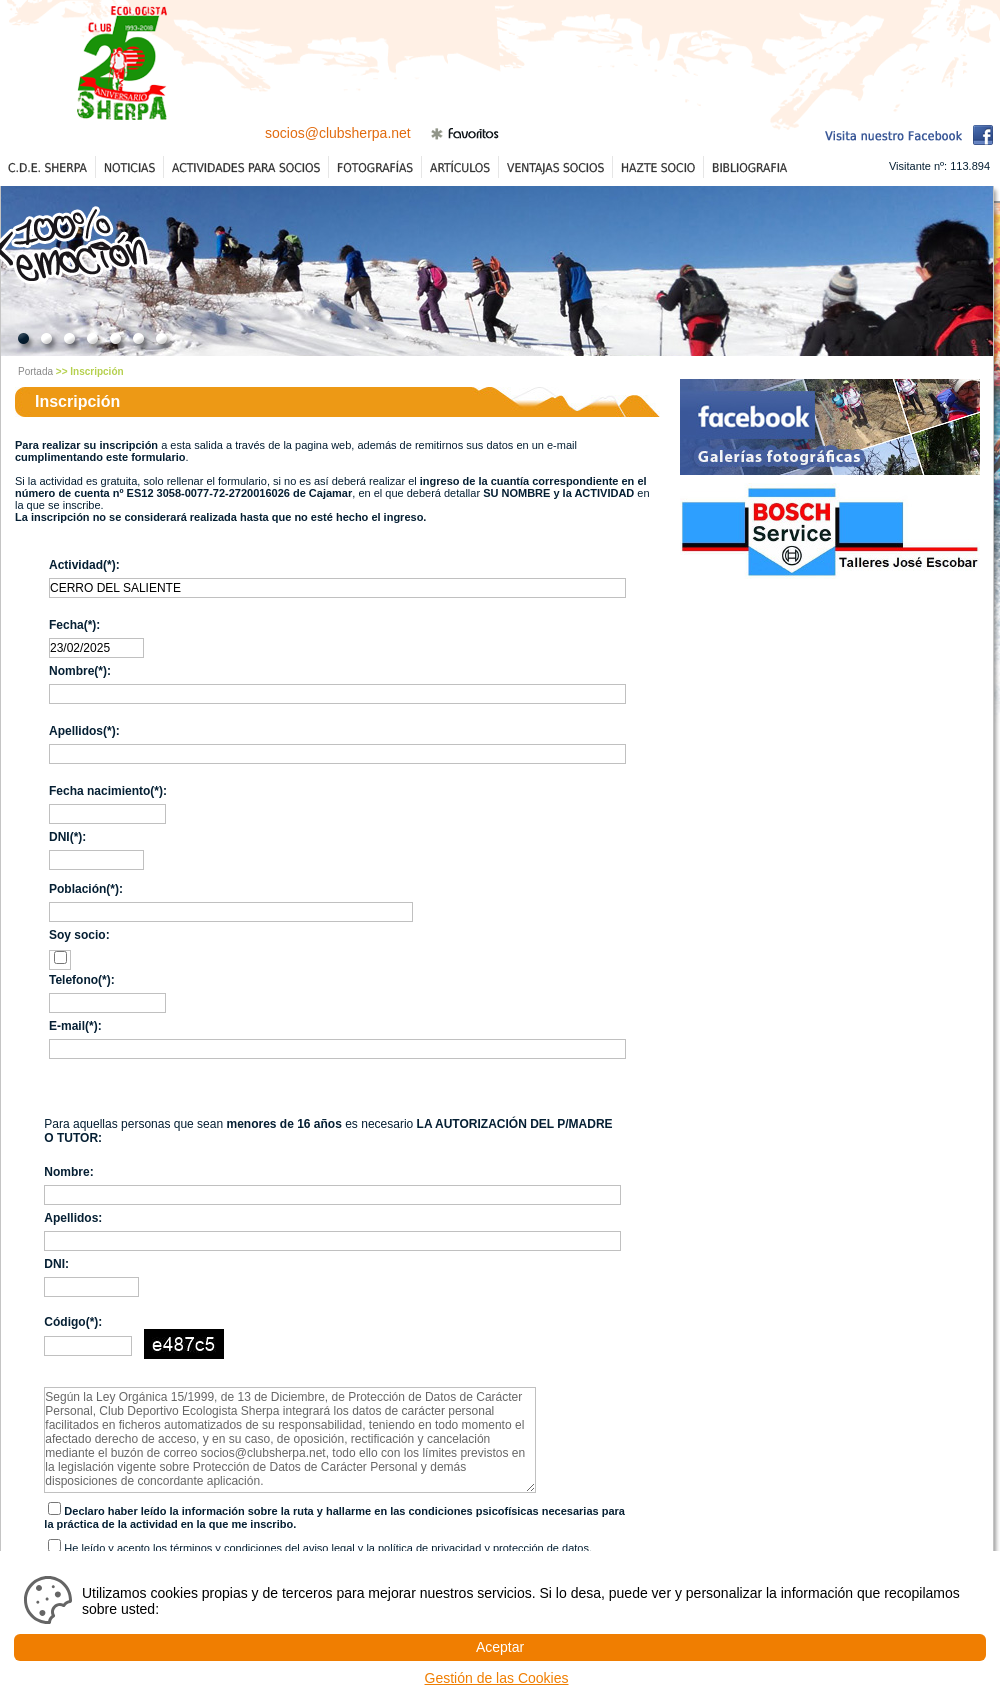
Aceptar (500, 1647)
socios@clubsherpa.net (338, 133)
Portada (35, 371)
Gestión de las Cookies (497, 1678)
